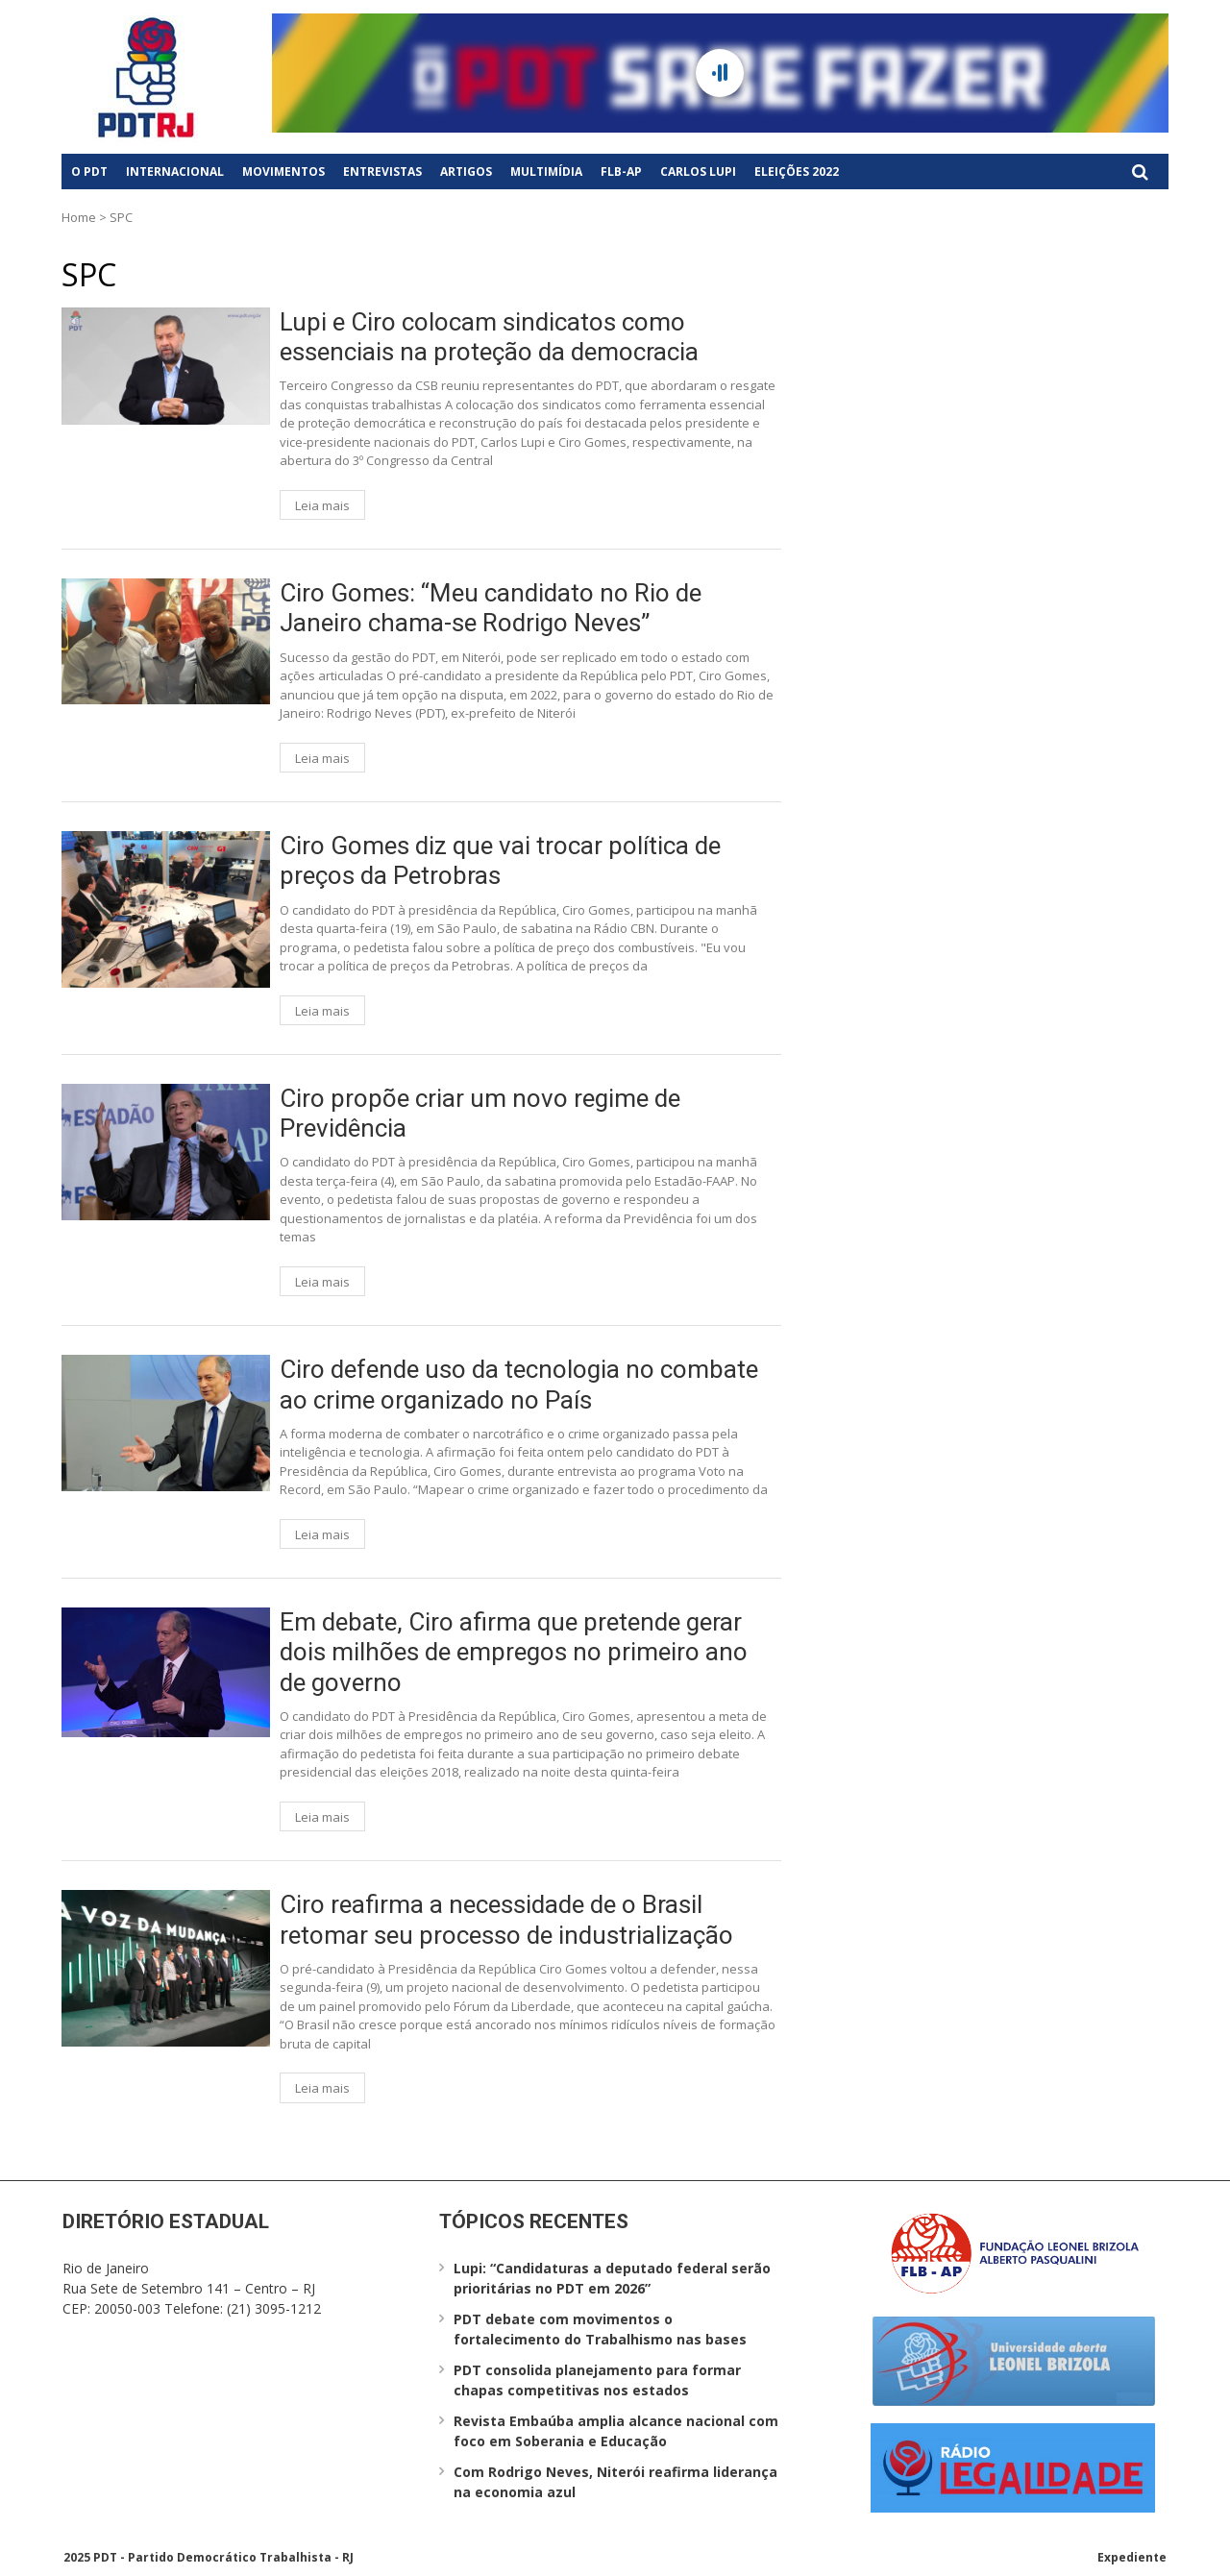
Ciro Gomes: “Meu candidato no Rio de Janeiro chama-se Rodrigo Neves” (490, 607)
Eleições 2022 (796, 171)
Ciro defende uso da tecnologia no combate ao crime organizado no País (519, 1384)
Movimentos (283, 171)
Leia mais (322, 505)
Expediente (1132, 2557)
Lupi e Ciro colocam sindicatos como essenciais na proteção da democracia (489, 336)
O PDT (89, 171)
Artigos (466, 171)
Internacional (175, 171)
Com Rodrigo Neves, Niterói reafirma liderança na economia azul (615, 2482)
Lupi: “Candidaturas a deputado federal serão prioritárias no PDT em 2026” (612, 2278)
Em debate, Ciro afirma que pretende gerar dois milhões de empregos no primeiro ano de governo (514, 1651)
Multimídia (546, 171)
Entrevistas (382, 171)
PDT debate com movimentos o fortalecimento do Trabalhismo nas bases (600, 2329)
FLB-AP (621, 171)
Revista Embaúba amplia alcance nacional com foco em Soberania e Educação (616, 2431)
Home (79, 217)
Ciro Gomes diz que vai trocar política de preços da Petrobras (500, 860)
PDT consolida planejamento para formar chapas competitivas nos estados (597, 2380)
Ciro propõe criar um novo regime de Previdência (480, 1113)
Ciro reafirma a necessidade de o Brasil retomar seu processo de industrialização (506, 1919)
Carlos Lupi (698, 171)
